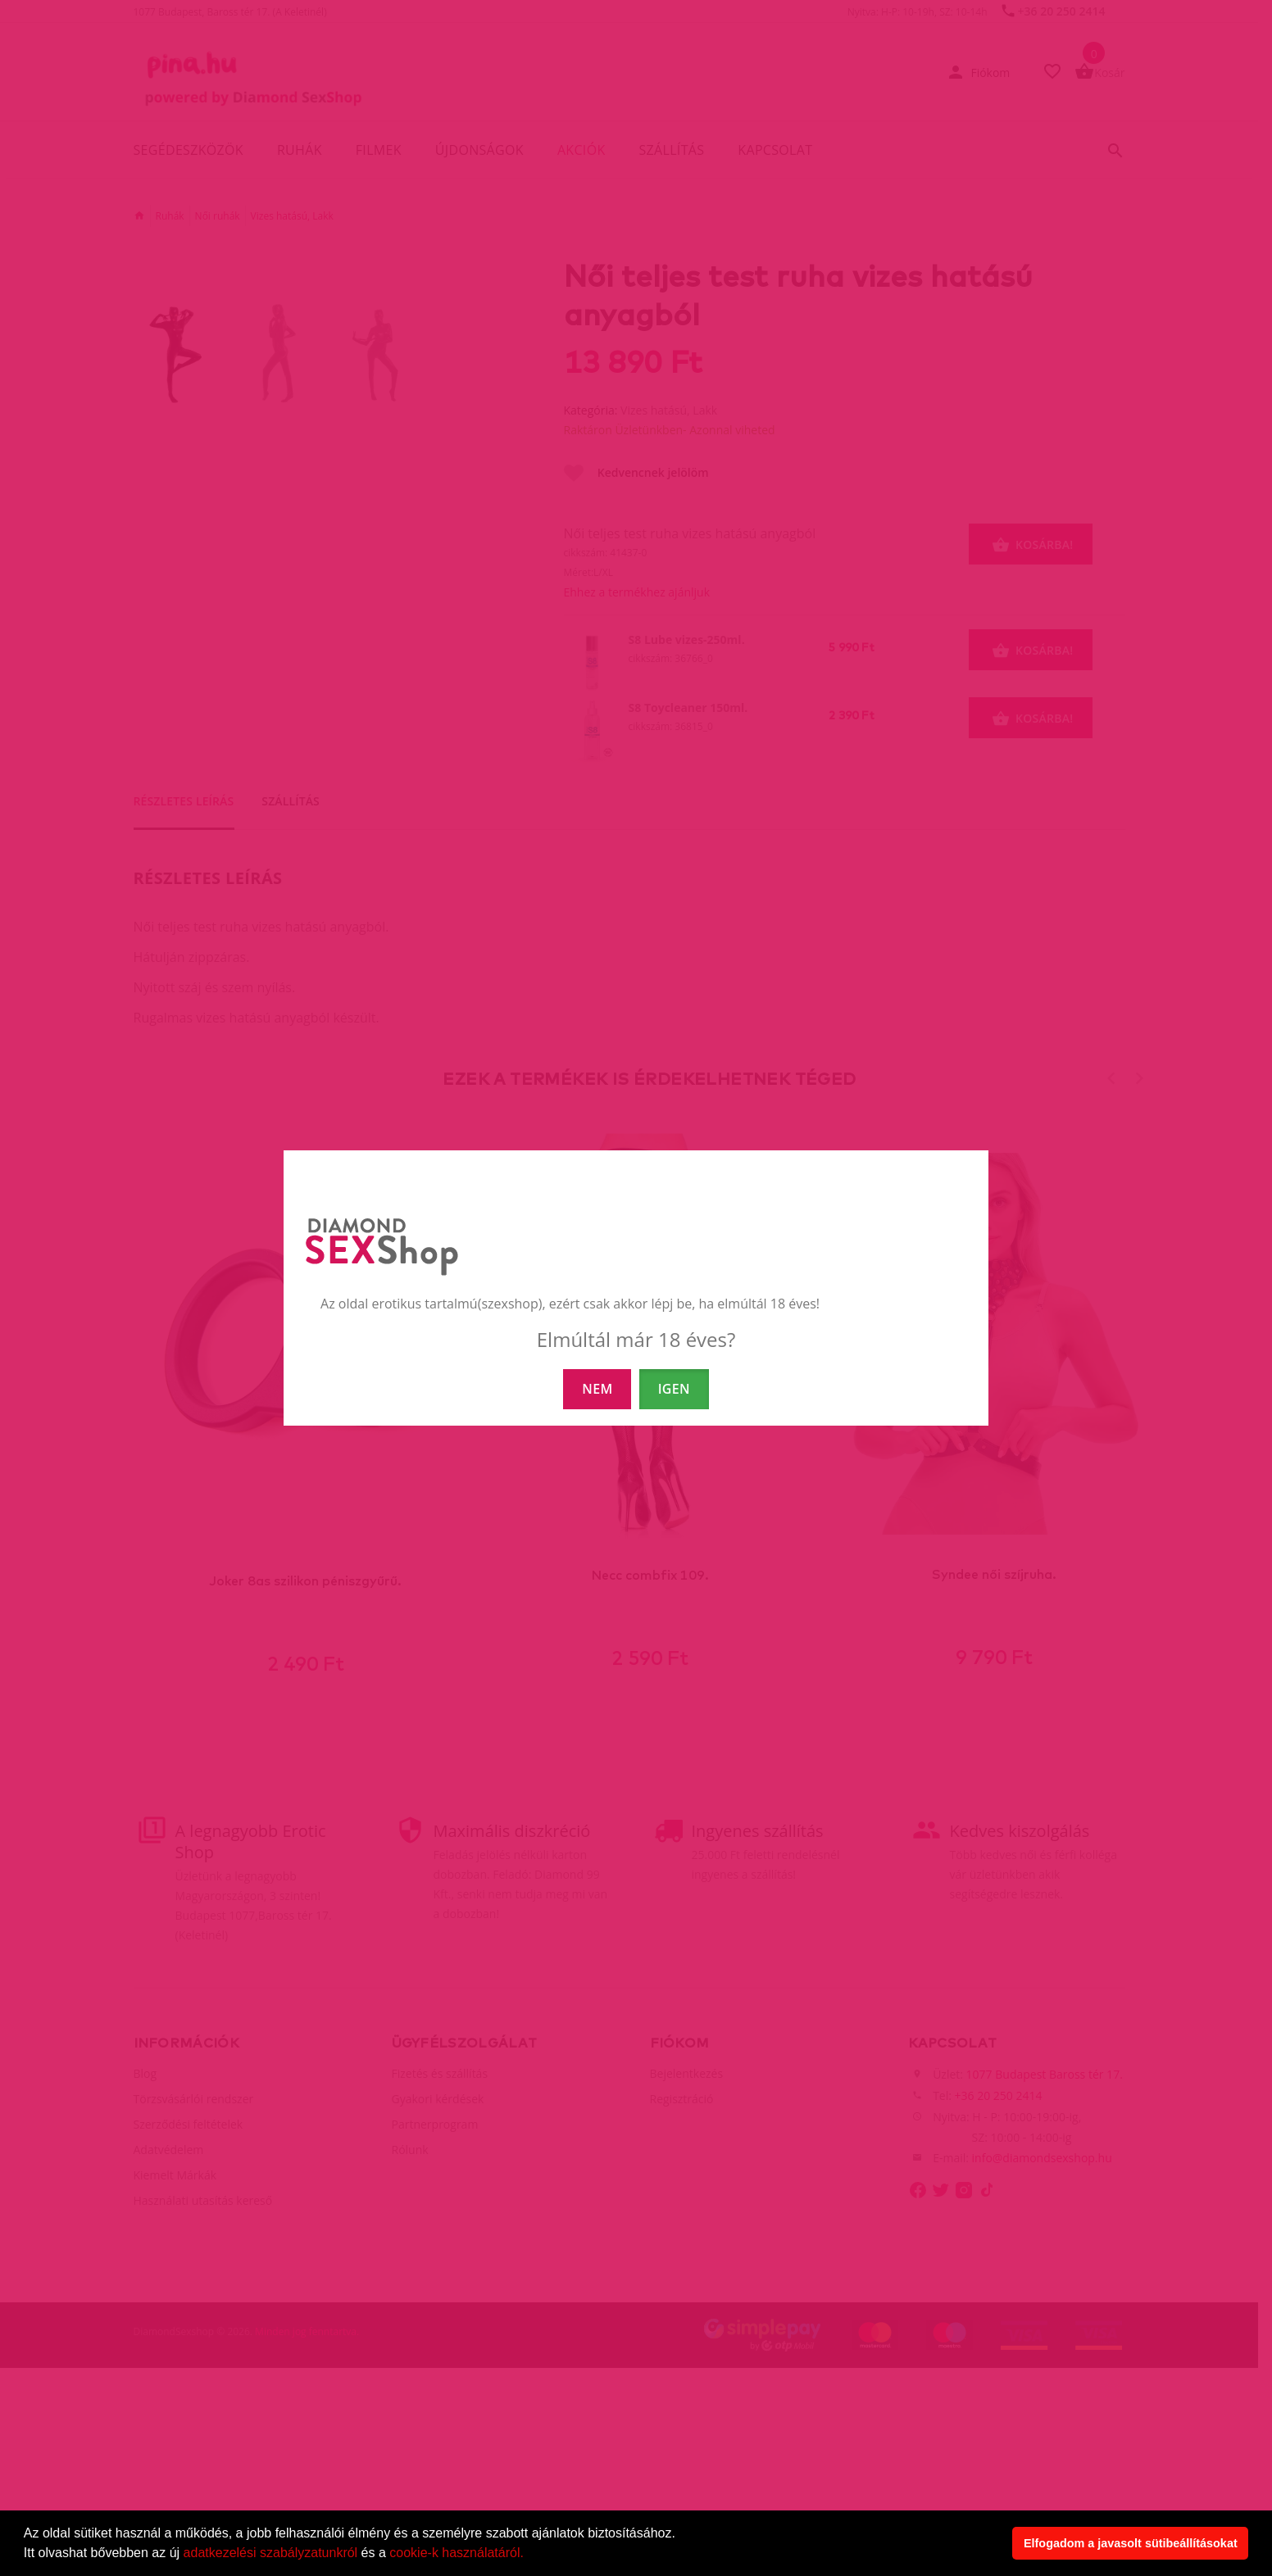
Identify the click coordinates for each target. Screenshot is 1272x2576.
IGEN (674, 1389)
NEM (597, 1389)
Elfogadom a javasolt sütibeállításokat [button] (1131, 2543)
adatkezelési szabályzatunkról (271, 2553)
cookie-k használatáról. (456, 2553)
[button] (529, 2554)
